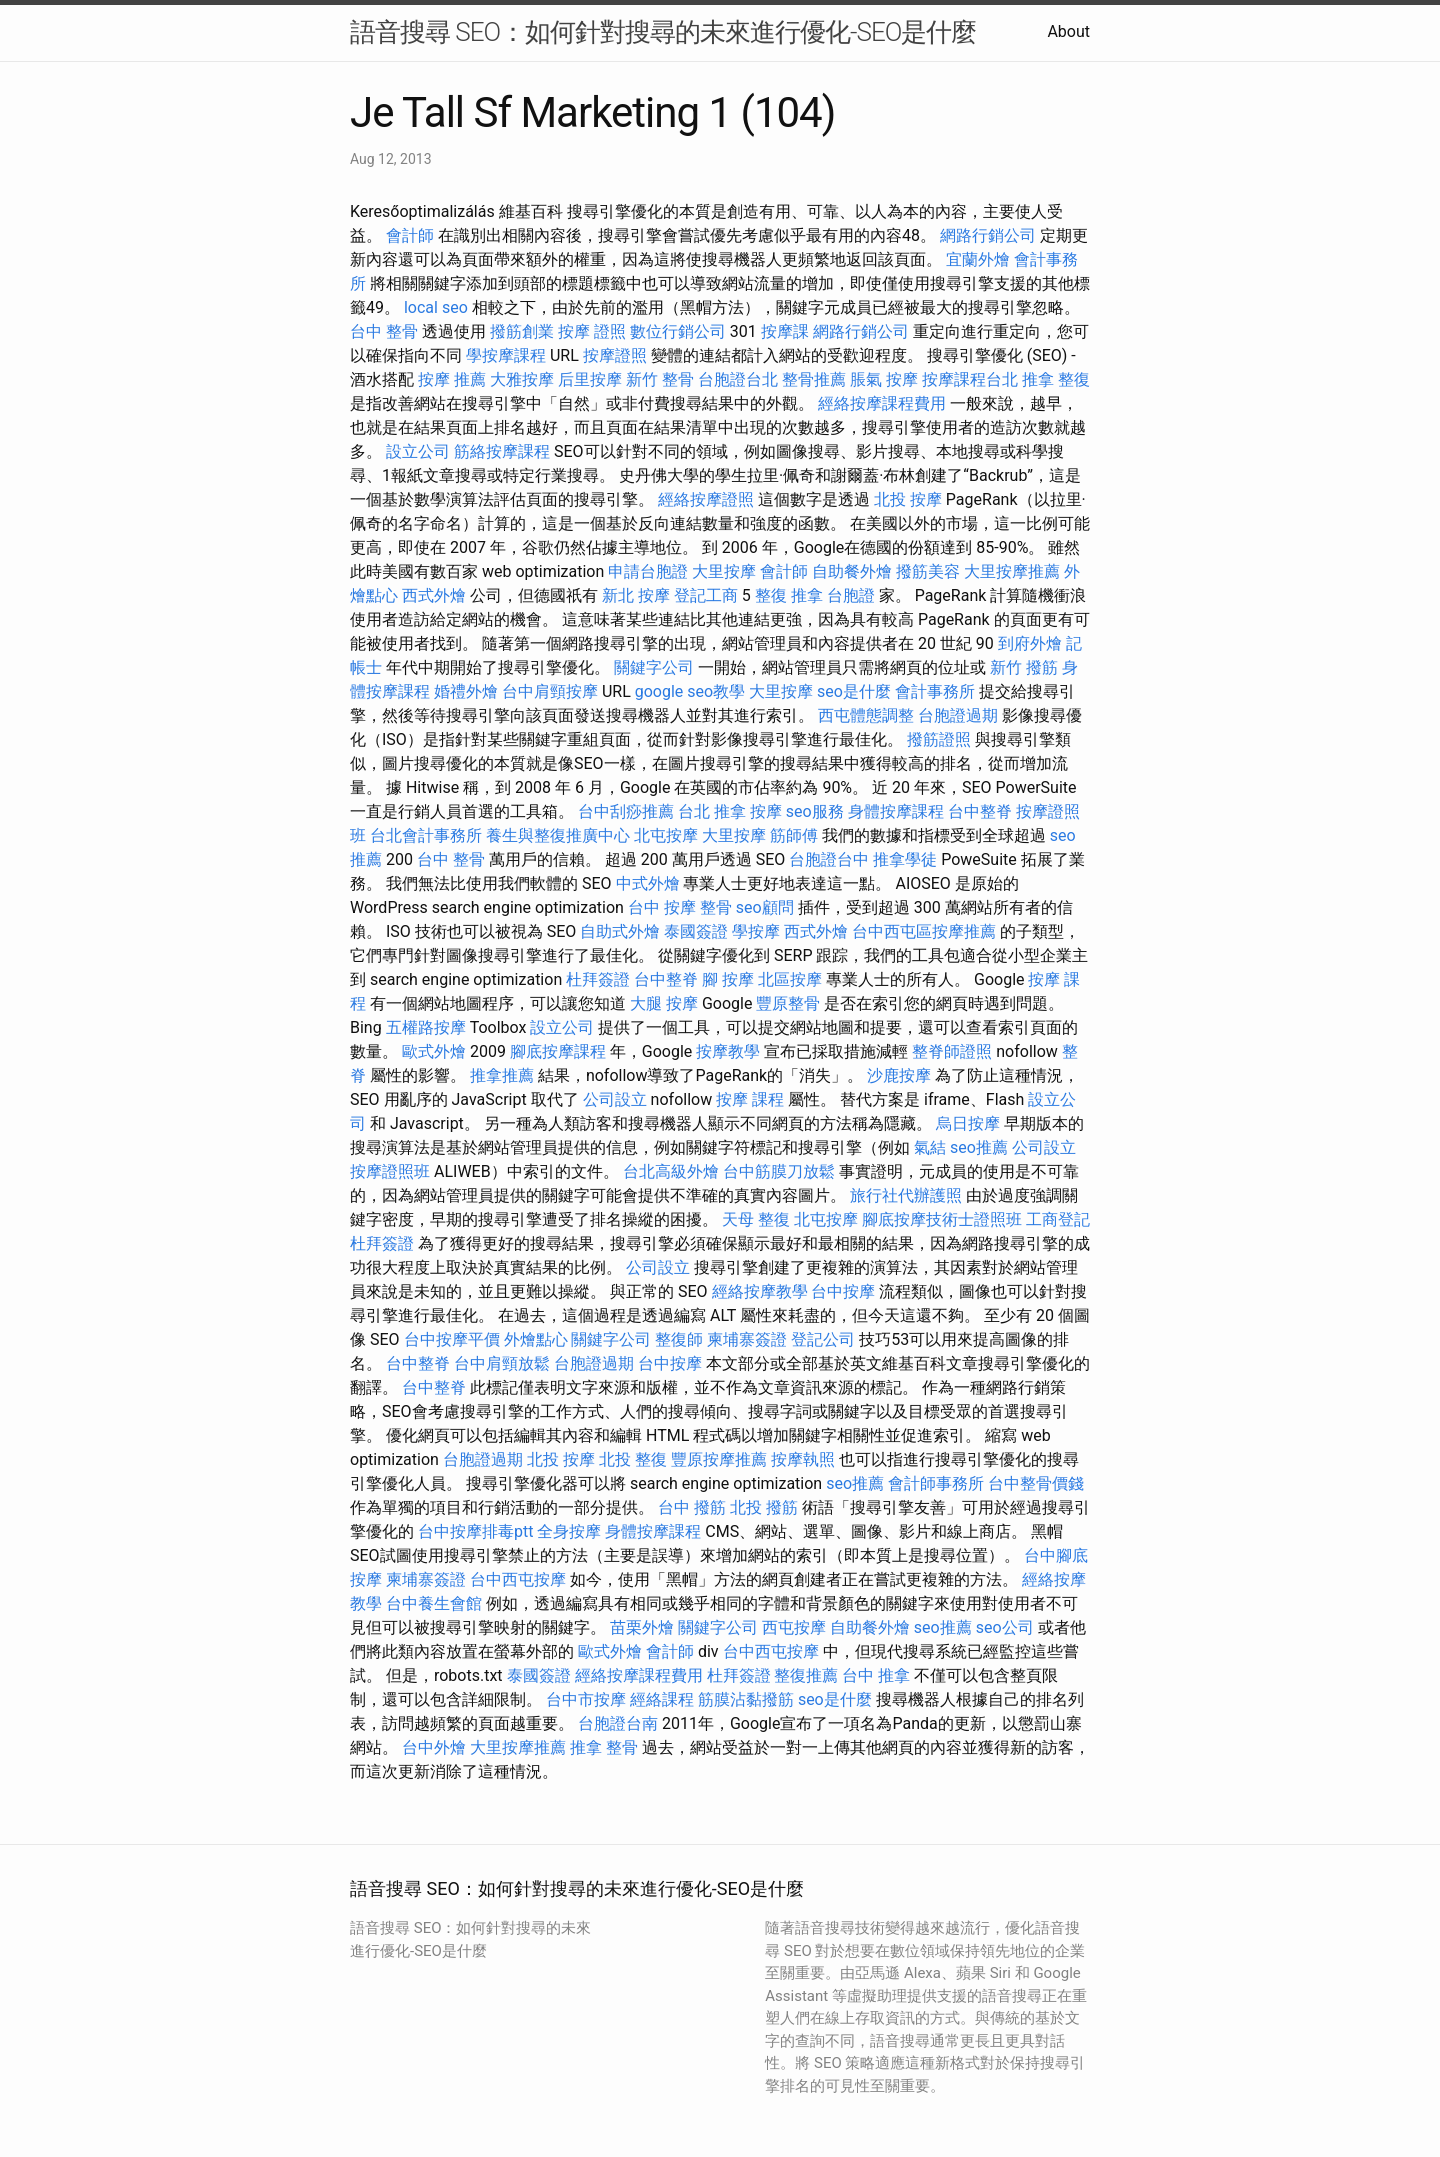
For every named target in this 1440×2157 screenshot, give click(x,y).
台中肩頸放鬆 (502, 1363)
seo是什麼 (854, 691)
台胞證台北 (738, 379)
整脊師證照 (952, 1051)
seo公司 (1005, 1627)
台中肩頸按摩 (550, 691)
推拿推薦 (502, 1075)
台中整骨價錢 (1036, 1483)
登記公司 (823, 1339)
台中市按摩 (586, 1699)
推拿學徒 (905, 859)
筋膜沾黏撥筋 (746, 1699)
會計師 (410, 235)
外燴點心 (536, 1339)
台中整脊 (980, 811)
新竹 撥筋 (1024, 667)
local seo (436, 307)
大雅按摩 (522, 379)
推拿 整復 (1056, 379)
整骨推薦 (814, 379)
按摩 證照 (592, 331)
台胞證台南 (618, 1723)
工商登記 (1058, 1219)
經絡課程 (662, 1699)
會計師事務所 (936, 1483)
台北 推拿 (712, 811)
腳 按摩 (728, 979)
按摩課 (785, 331)
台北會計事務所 (426, 835)
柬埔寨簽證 (747, 1339)
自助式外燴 (620, 931)
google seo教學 (690, 691)
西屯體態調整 (866, 715)
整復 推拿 (789, 595)
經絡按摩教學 (760, 1291)
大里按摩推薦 (1012, 571)
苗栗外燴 (642, 1627)
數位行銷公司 (678, 331)
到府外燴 (1030, 643)
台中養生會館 (434, 1603)
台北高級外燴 (671, 1171)
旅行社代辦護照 (906, 1195)
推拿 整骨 (604, 1747)
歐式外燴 (434, 1051)
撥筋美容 (928, 571)
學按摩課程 (506, 355)
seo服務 (815, 811)
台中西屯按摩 (518, 1579)
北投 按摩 (908, 499)
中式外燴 (648, 883)
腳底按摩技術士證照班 (942, 1219)
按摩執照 (803, 1459)
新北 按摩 (636, 595)
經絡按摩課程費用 (882, 403)
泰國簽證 (696, 931)
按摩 (766, 811)
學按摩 (756, 931)
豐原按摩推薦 (719, 1459)
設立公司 (418, 451)
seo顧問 (765, 907)
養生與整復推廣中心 (558, 835)
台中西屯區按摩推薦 (924, 931)
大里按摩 (724, 571)
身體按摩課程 (896, 811)
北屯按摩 (666, 835)
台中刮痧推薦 (626, 811)
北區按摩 (790, 979)
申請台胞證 (648, 571)
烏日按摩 (968, 1123)
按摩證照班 (390, 1171)
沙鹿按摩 (899, 1075)
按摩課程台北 (970, 379)
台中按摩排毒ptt (475, 1531)
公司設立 (615, 1099)
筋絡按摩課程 (502, 451)
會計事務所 (935, 691)
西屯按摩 (794, 1627)
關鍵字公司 (654, 667)
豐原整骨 (788, 1003)
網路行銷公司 (988, 235)
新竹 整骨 (660, 379)
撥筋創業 (522, 331)
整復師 (679, 1339)
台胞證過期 (958, 715)
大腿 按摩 (664, 1003)
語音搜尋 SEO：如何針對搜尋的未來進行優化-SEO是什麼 (663, 32)
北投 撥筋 (764, 1507)
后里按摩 (590, 379)
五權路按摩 (426, 1027)
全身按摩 (569, 1531)
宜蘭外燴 (978, 259)
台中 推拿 (876, 1675)
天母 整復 (756, 1219)
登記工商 (706, 595)
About (1068, 31)
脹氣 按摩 (884, 379)
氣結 (930, 1147)
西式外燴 (434, 595)
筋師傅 (794, 835)
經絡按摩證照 (706, 499)
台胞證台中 (829, 859)
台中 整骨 (384, 331)
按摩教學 (728, 1051)
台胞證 (851, 595)
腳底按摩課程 (558, 1051)
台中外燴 (434, 1747)
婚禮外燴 (466, 691)
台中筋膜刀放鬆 (779, 1171)
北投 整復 (633, 1459)
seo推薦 (979, 1147)
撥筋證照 (939, 739)
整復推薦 (806, 1675)
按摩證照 (615, 355)
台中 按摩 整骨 (680, 907)
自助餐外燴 (852, 571)
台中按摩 (843, 1291)
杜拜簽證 (598, 979)
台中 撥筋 (692, 1507)
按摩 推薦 (452, 379)
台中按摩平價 (452, 1339)
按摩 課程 (750, 1099)
